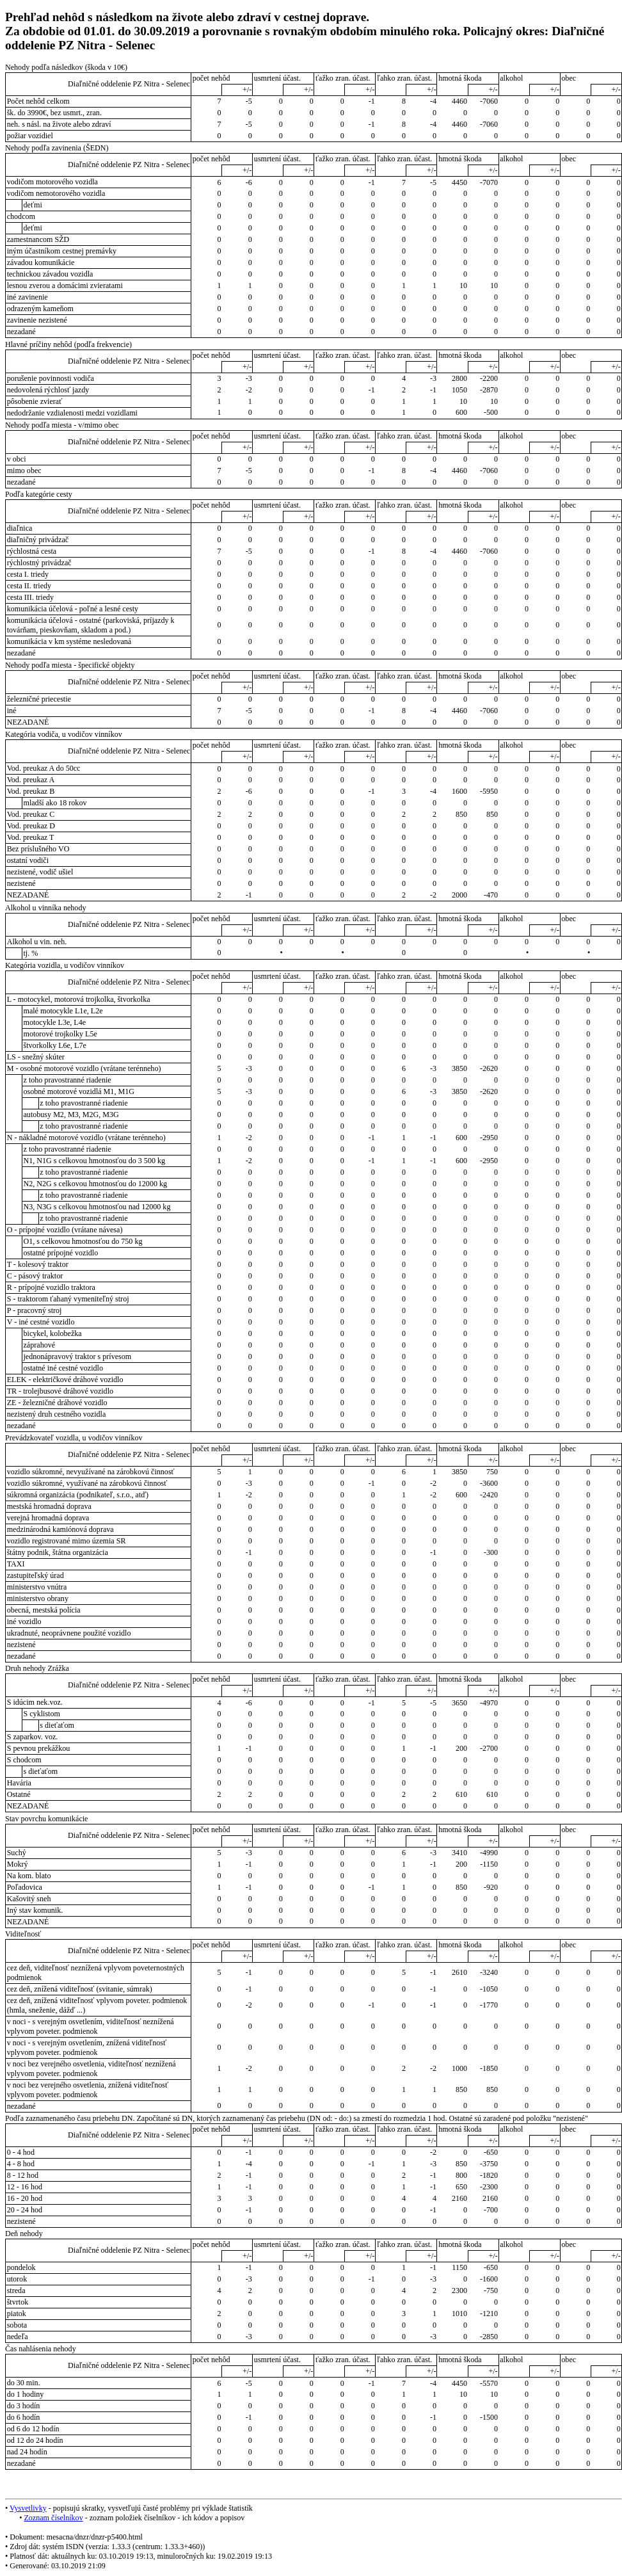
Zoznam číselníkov (53, 2517)
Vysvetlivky (28, 2508)
